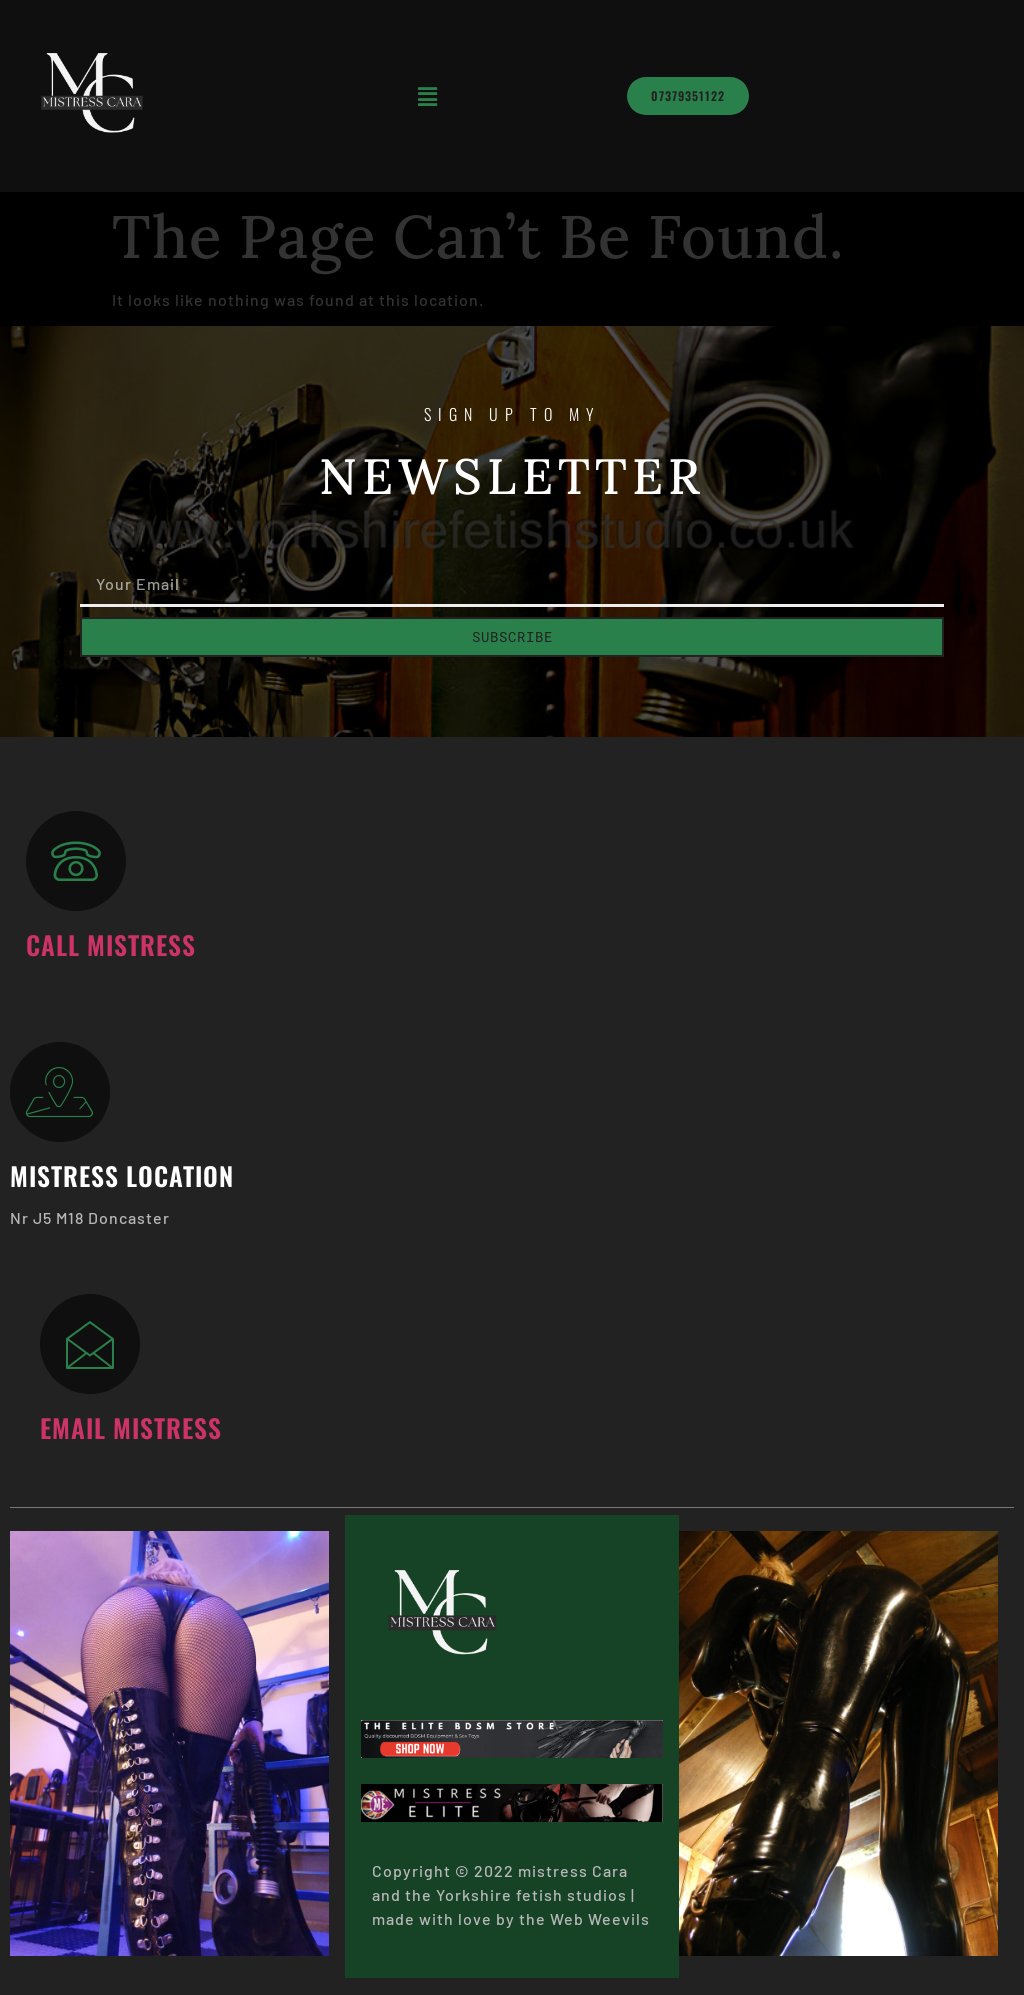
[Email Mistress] (90, 1344)
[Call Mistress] (76, 861)
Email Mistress (131, 1427)
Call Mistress (111, 944)
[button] (427, 96)
